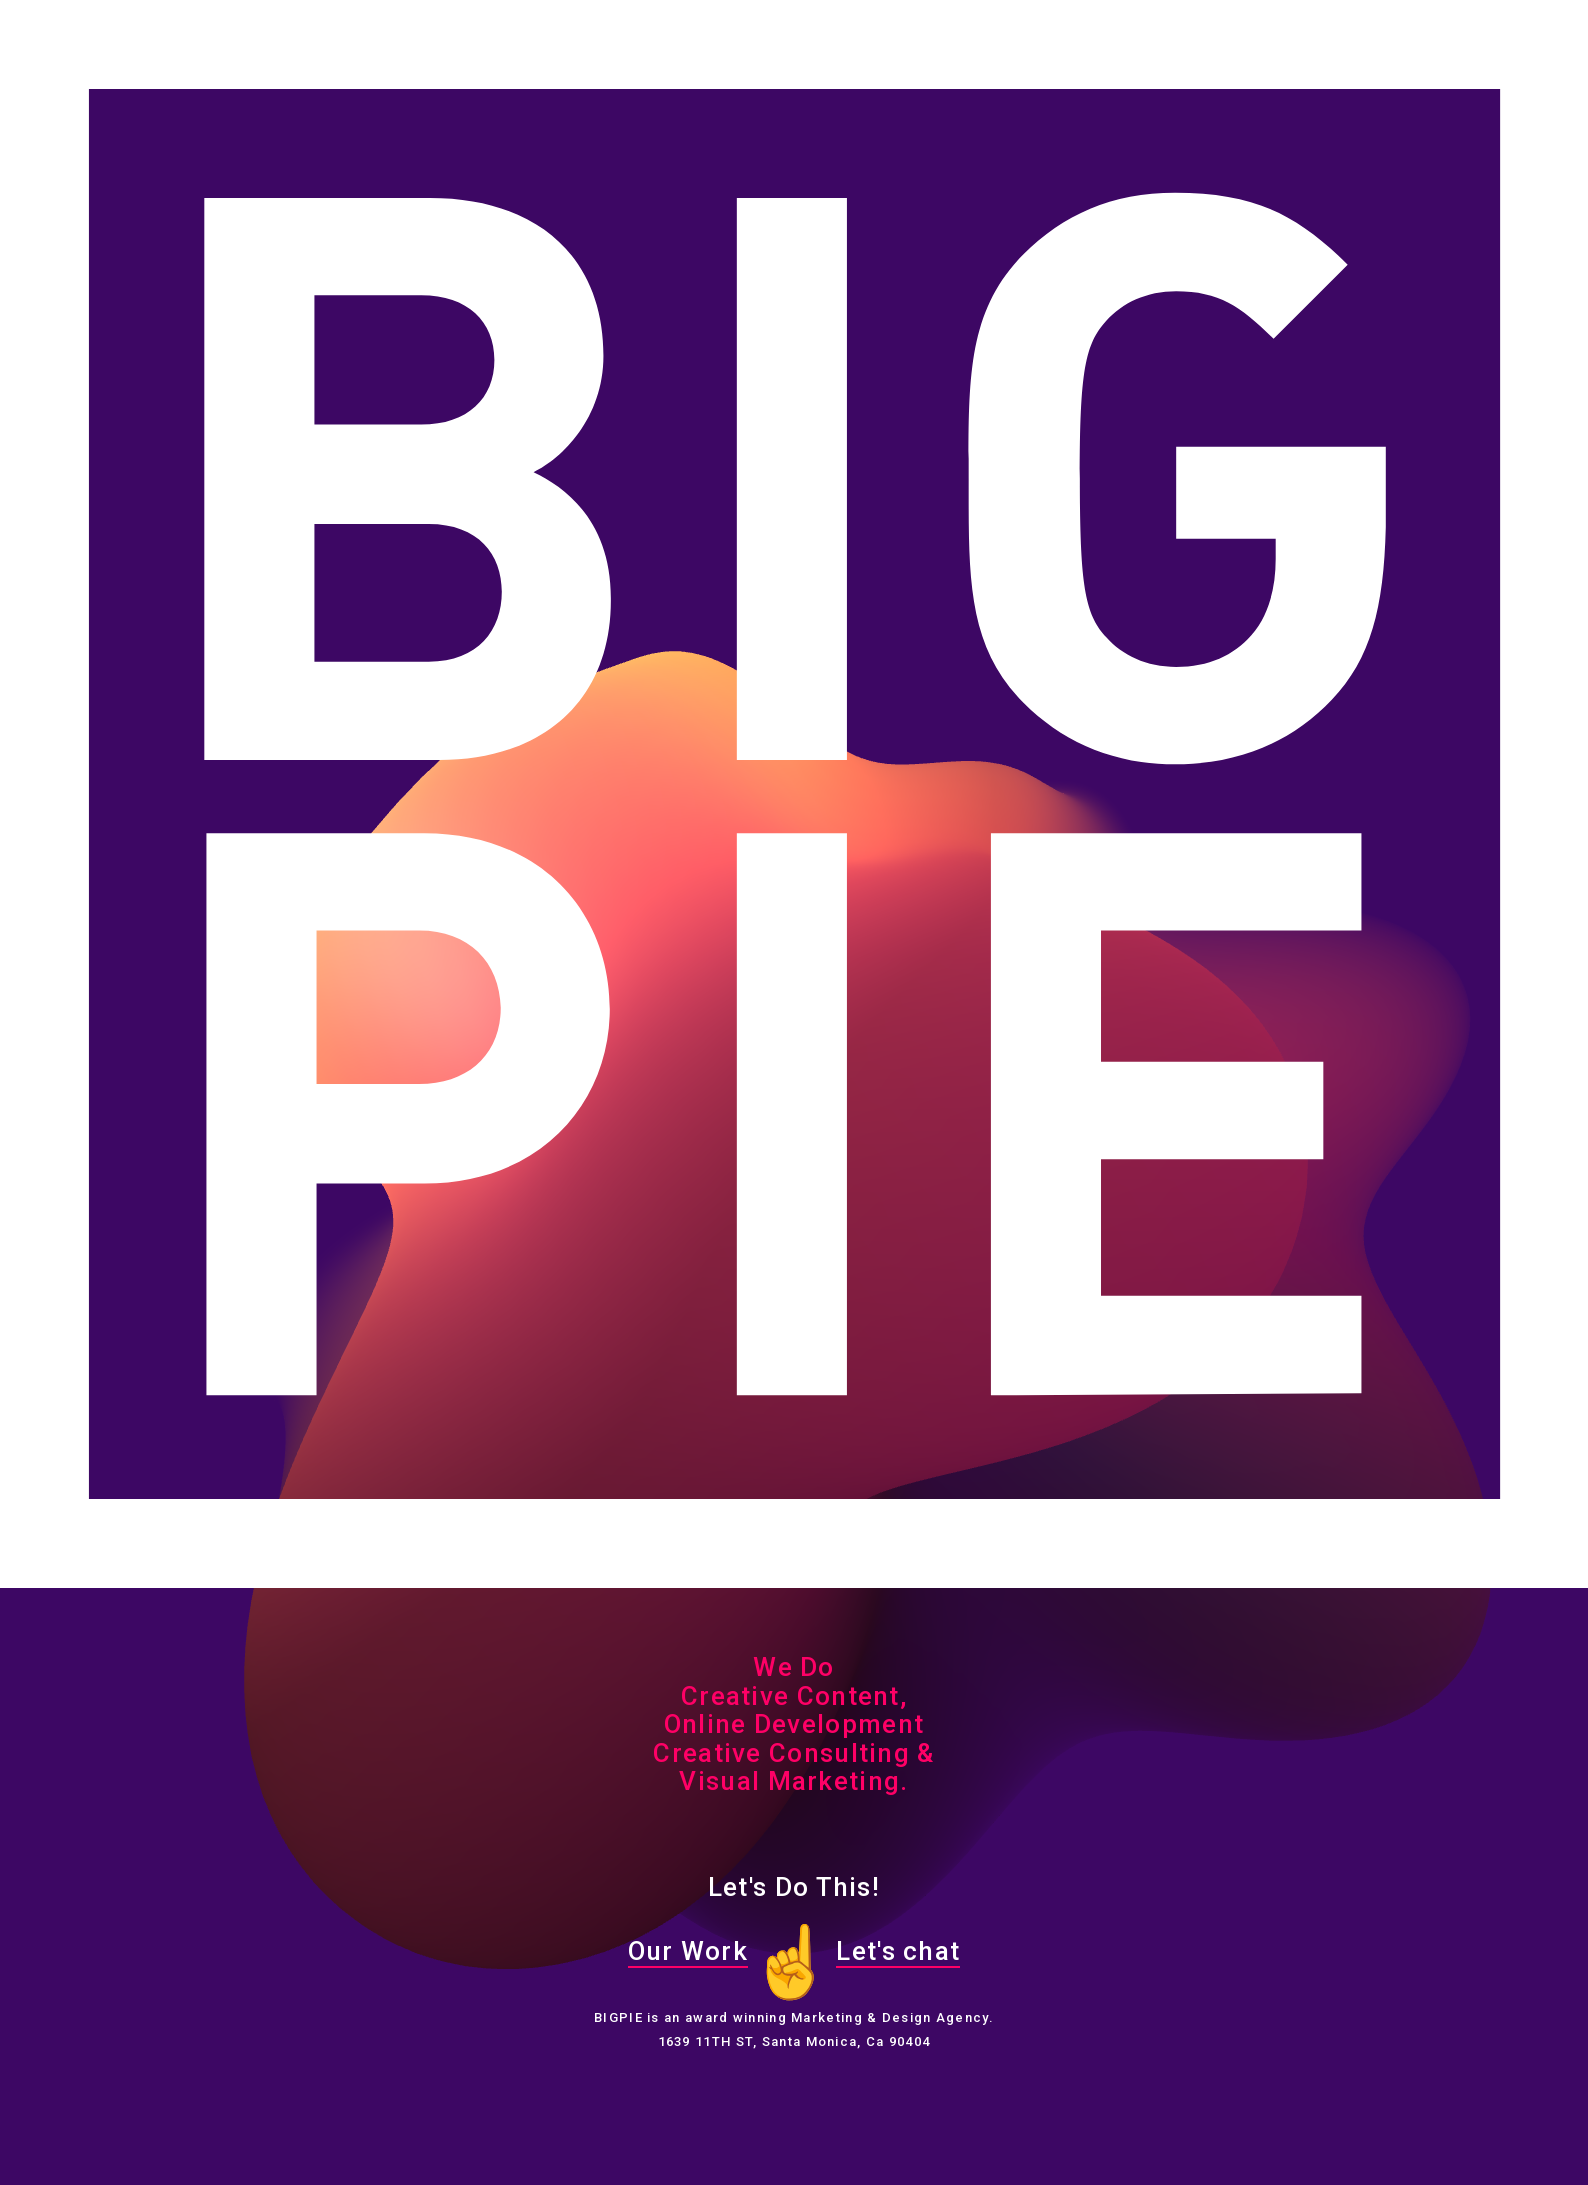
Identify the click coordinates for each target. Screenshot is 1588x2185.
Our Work (688, 1951)
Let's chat (898, 1951)
